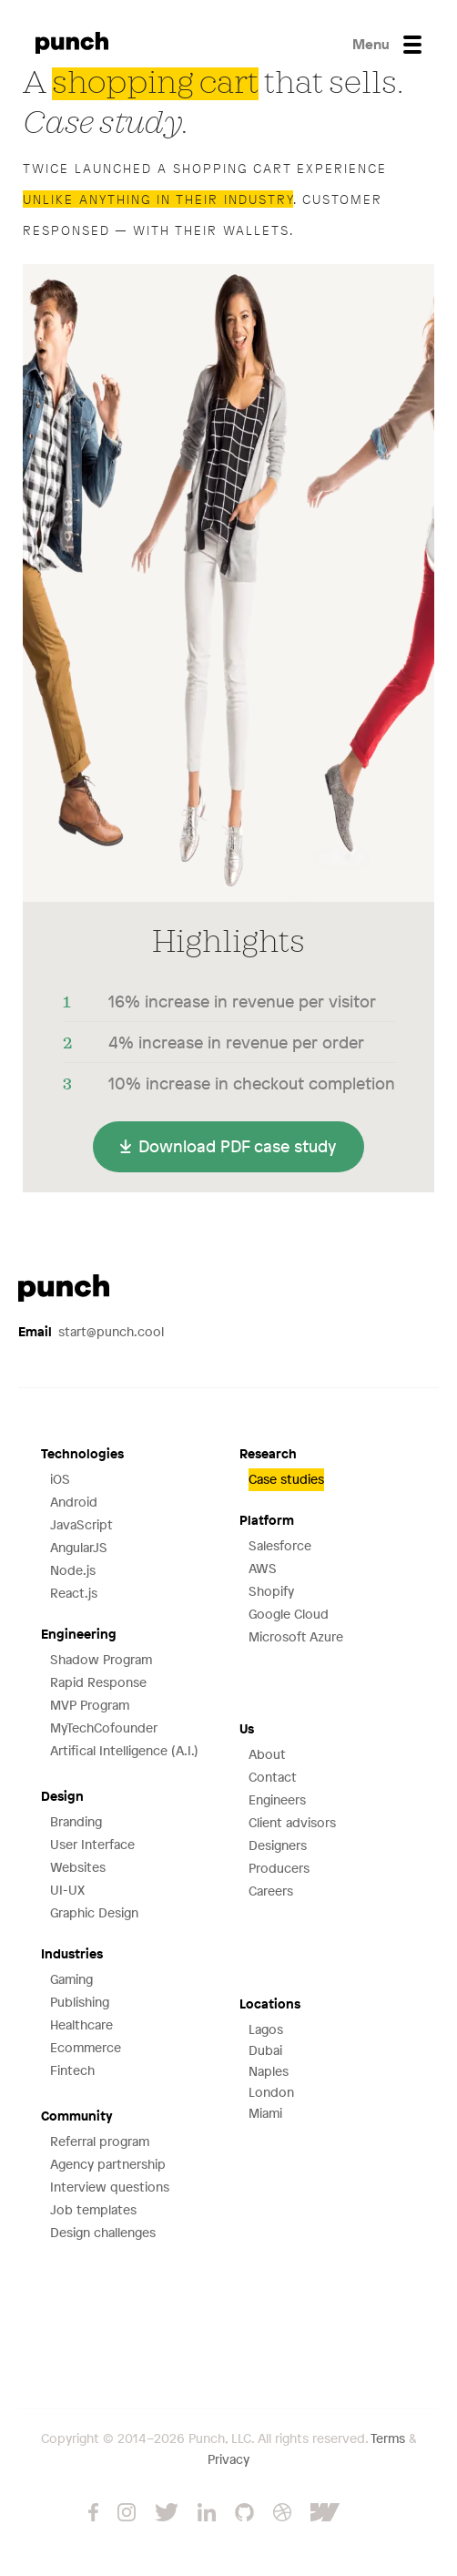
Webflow (339, 2512)
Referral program (99, 2141)
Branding (76, 1821)
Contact (273, 1776)
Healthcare (81, 2024)
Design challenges (103, 2232)
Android (73, 1501)
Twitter (166, 2512)
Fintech (72, 2070)
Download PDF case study (237, 1146)
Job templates (93, 2209)
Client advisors (292, 1822)
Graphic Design (94, 1912)
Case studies (286, 1478)
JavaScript (81, 1524)
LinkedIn (207, 2512)
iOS (60, 1478)
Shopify (271, 1591)
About (267, 1754)
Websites (78, 1867)
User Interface (92, 1844)
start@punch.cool (91, 1331)
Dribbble (282, 2512)
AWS (263, 1568)
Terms (388, 2438)
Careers (271, 1890)
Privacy (228, 2459)
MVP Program (89, 1704)
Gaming (71, 1979)
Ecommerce (85, 2047)
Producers (279, 1867)
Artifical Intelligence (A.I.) (124, 1750)
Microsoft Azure (296, 1636)
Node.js (73, 1570)
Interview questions (109, 2186)
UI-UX (67, 1889)
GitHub (244, 2512)
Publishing (79, 2001)
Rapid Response (98, 1682)
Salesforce (280, 1545)
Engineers (277, 1799)
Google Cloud (289, 1613)
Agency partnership (108, 2163)
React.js (73, 1592)
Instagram (126, 2512)
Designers (278, 1845)
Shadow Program (101, 1659)
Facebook (93, 2512)
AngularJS (78, 1547)
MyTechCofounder (103, 1727)
